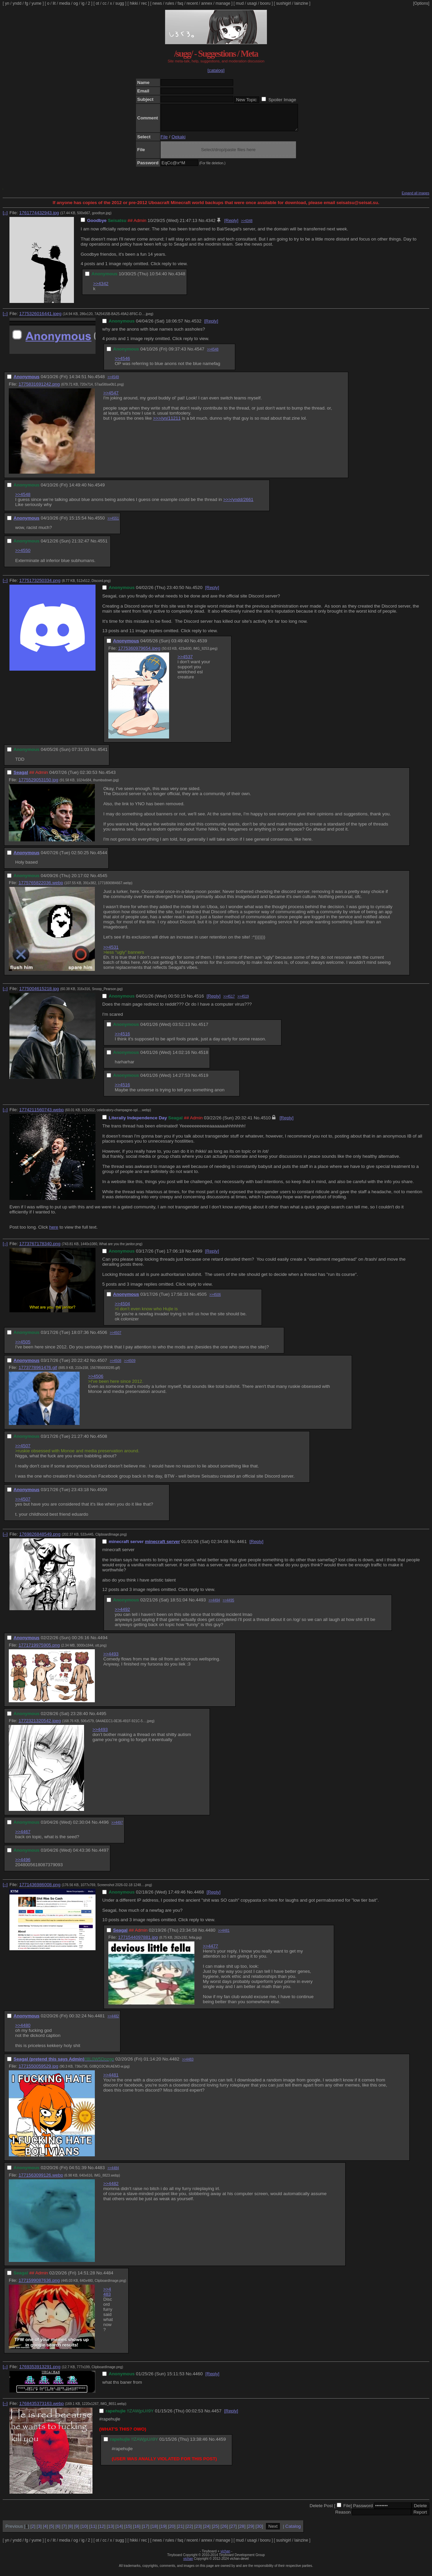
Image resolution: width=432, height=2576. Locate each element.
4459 (221, 2444)
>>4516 (122, 1038)
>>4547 (110, 397)
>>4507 (115, 1338)
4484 (108, 2277)
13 (110, 2531)
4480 (210, 1935)
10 (84, 2531)
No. (202, 225)
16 (136, 2531)
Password (363, 2510)
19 (162, 2531)
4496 (104, 1827)
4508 (102, 1441)
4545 (102, 880)
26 (224, 2531)
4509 (102, 1494)
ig (82, 3)
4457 (216, 2415)
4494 (103, 1642)
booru (265, 3)
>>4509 (129, 1366)
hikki (134, 3)
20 (171, 2531)
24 (206, 2531)
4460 (198, 2378)
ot (97, 3)
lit (54, 3)
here (53, 1232)
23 (197, 2531)
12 (101, 2531)
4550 (100, 523)
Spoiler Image (282, 99)
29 (250, 2531)
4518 (203, 1057)
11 (93, 2531)
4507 (102, 1365)
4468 (199, 1897)
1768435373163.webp (41, 2408)
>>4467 (22, 1836)
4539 (202, 645)
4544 (102, 857)
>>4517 (229, 1001)
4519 (203, 1080)
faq (180, 3)
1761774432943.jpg (39, 217)
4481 (100, 2020)
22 (189, 2531)
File (164, 141)
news (157, 3)
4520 (197, 592)
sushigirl (283, 3)
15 (128, 2531)
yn (7, 3)
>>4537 (185, 661)
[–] (5, 217)
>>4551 (113, 523)
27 (233, 2531)
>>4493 (110, 1658)
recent (192, 3)
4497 (104, 1855)
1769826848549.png (39, 1539)
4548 (100, 381)
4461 (242, 1546)
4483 (100, 2172)
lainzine (301, 3)
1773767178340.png (39, 1248)
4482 (174, 2064)
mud (240, 3)
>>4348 (246, 226)
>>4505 (22, 1346)
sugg (119, 3)
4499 (197, 1256)
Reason (343, 2517)
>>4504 (122, 1308)
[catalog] (216, 70)
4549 (100, 490)
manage (223, 3)
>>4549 (113, 382)
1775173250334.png (39, 585)
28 (241, 2531)
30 (259, 2531)
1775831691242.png (39, 389)
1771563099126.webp (41, 2180)
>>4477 (210, 1951)
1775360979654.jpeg (139, 653)
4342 (211, 225)
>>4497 (117, 1827)
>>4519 (243, 1001)
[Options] (421, 3)
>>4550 (22, 555)
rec (144, 3)
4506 (102, 1337)
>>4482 (113, 2021)
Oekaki (178, 141)
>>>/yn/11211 (167, 423)
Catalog (293, 2531)
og (76, 3)
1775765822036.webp (41, 887)
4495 (101, 1718)
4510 (266, 1122)
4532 (196, 326)
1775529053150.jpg (38, 784)
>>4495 (228, 1605)
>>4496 (22, 1864)
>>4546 (122, 363)
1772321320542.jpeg (40, 1725)
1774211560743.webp (41, 1114)
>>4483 (187, 2064)
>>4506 (215, 1299)
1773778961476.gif (38, 1372)
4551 (103, 546)
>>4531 (110, 952)
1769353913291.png (39, 2371)
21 (180, 2531)
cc (105, 3)
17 (145, 2531)
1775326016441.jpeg (40, 318)
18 (154, 2531)
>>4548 (212, 354)
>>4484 (113, 2173)
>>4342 (100, 288)
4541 (103, 754)
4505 (202, 1299)
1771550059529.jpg (38, 2071)
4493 (201, 1604)
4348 (180, 278)
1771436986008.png (39, 1889)
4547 (199, 354)
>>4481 (224, 1935)
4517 (203, 1029)
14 (119, 2531)
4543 (111, 777)
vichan (225, 2556)
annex (206, 3)
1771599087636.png (39, 2285)
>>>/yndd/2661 (238, 504)
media (64, 3)
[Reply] (231, 225)
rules (169, 3)
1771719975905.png (39, 1650)
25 (215, 2531)
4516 (199, 1001)
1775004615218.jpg (39, 993)
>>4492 (122, 1614)
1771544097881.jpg (138, 1942)
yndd (16, 3)
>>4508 (115, 1366)
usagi (252, 3)
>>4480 (22, 2030)
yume (36, 3)
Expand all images (415, 198)
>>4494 (214, 1605)
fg (26, 3)
